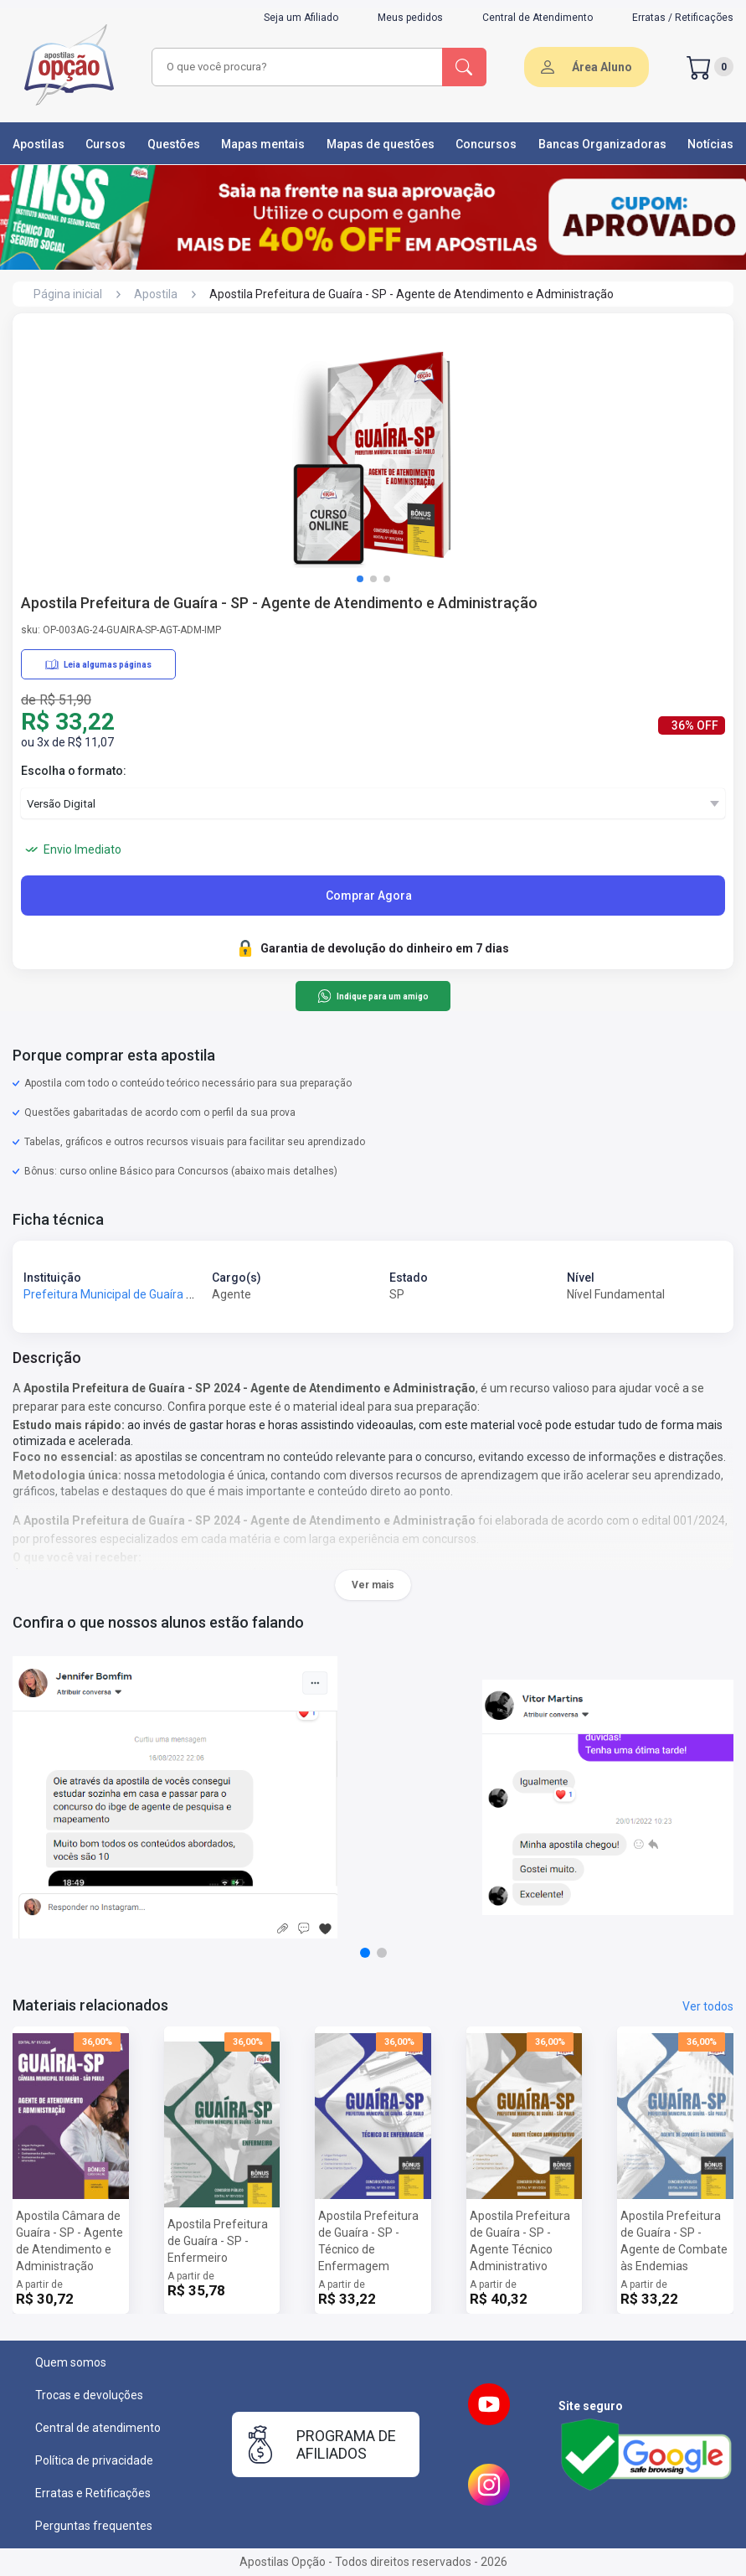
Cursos (105, 144)
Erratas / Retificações (682, 17)
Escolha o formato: (73, 770)
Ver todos (707, 2006)
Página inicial (67, 294)
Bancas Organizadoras (602, 144)
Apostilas (38, 144)
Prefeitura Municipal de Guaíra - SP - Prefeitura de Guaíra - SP (185, 1294)
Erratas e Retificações (93, 2493)
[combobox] (297, 67)
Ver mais (373, 1585)
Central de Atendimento (537, 17)
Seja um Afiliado (301, 17)
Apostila (155, 294)
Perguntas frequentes (93, 2525)
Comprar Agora (369, 895)
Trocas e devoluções (89, 2395)
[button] (360, 579)
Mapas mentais (263, 144)
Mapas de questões (381, 144)
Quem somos (70, 2362)
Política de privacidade (94, 2460)
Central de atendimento (98, 2427)
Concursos (486, 144)
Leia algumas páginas (98, 664)
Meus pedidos (410, 17)
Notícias (710, 144)
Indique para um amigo (373, 996)
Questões (173, 144)
